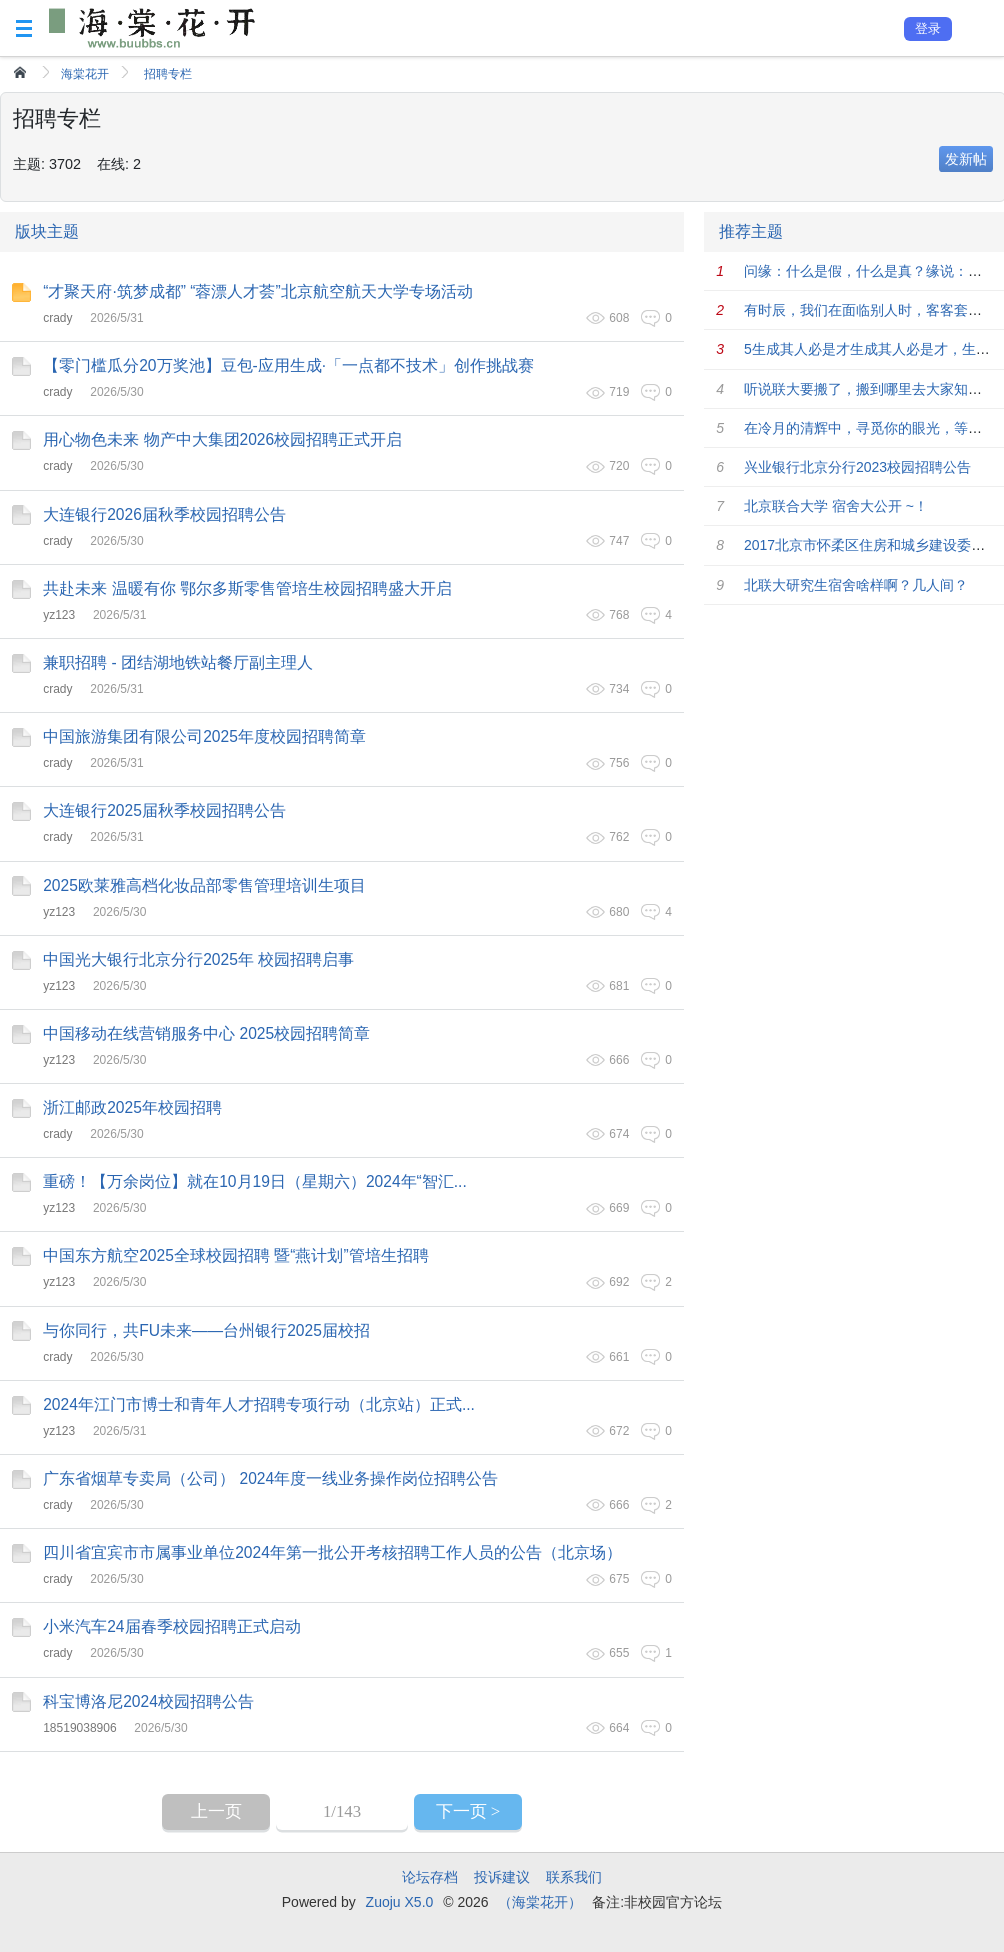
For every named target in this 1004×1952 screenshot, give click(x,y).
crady (57, 318)
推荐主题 (751, 231)
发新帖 (966, 159)
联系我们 (574, 1877)
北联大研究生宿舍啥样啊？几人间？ (856, 585)
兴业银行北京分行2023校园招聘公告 (857, 467)
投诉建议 (502, 1877)
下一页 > (468, 1811)
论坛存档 (430, 1877)
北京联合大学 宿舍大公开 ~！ (836, 506)
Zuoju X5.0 (400, 1902)
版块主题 (47, 231)
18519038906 (79, 1728)
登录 (928, 28)
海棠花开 (85, 74)
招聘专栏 (168, 74)
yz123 (59, 615)
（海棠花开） (540, 1902)
